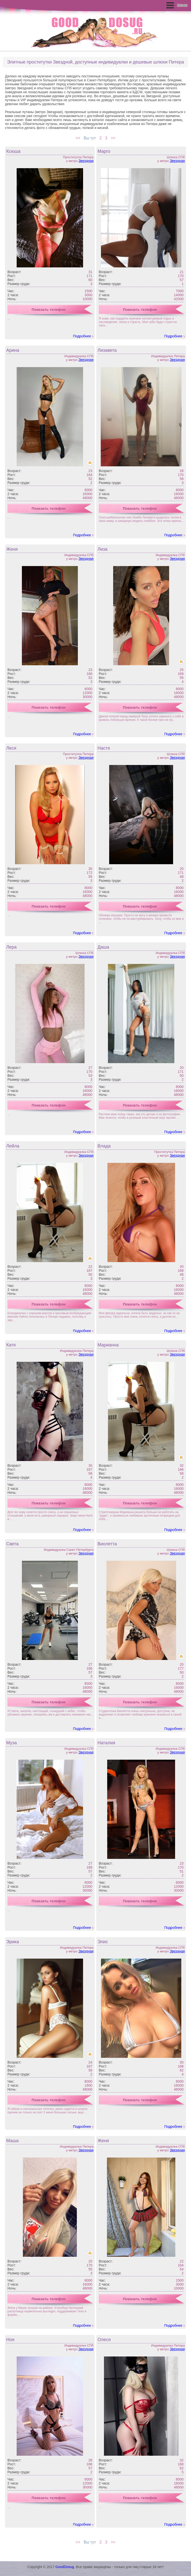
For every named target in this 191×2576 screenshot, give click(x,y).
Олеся (104, 2339)
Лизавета (107, 350)
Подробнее (82, 336)
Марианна (108, 1344)
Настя (103, 748)
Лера (11, 947)
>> (113, 138)
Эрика (12, 1941)
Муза (11, 1742)
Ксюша (13, 151)
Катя (11, 1344)
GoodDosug (64, 2567)
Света (12, 1543)
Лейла (12, 1146)
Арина (12, 350)
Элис (102, 1941)
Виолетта (107, 1543)
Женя (12, 549)
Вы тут (90, 138)
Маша (12, 2140)
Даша (103, 947)
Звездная (86, 161)
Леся (11, 748)
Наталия (106, 1742)
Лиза (102, 549)
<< (78, 138)
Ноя (10, 2339)
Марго (103, 151)
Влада (104, 1146)
